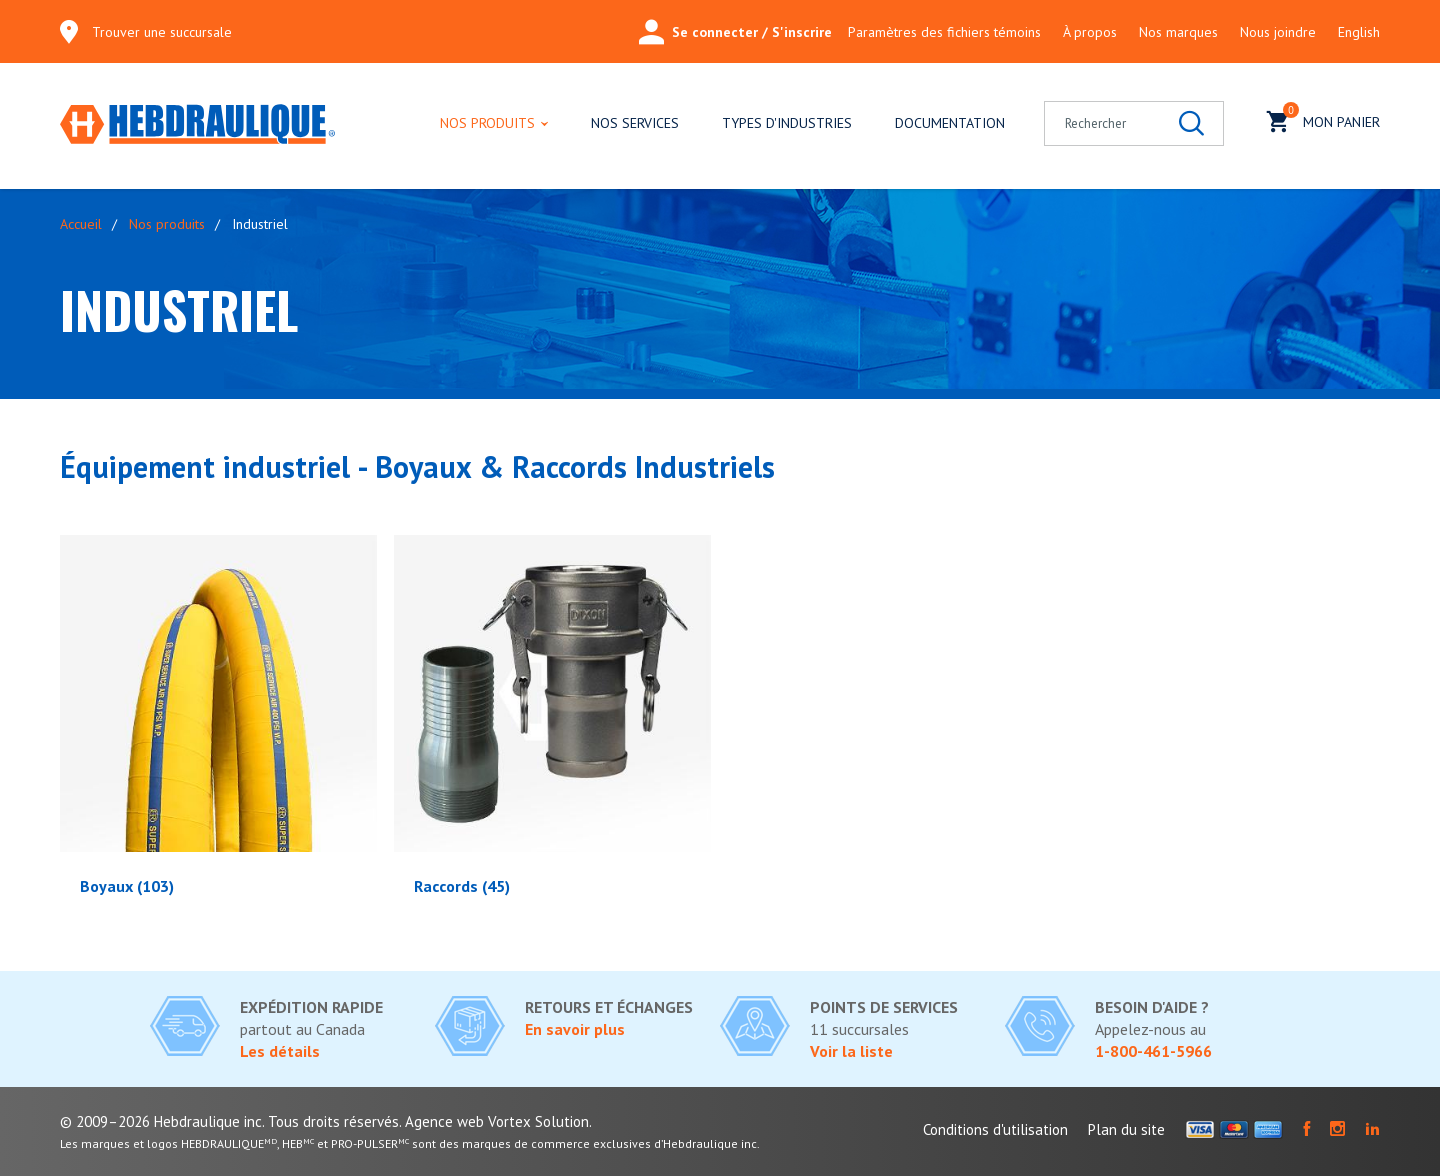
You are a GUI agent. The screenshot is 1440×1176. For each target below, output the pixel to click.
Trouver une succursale (162, 32)
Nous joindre (1278, 32)
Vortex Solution (538, 1121)
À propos (1090, 32)
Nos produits (487, 123)
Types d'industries (787, 123)
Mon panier (1323, 119)
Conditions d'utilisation (995, 1129)
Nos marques (1178, 32)
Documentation (950, 123)
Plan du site (1126, 1129)
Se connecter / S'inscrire (735, 32)
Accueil (81, 224)
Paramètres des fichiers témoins (944, 32)
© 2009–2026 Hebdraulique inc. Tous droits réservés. (230, 1121)
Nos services (635, 123)
